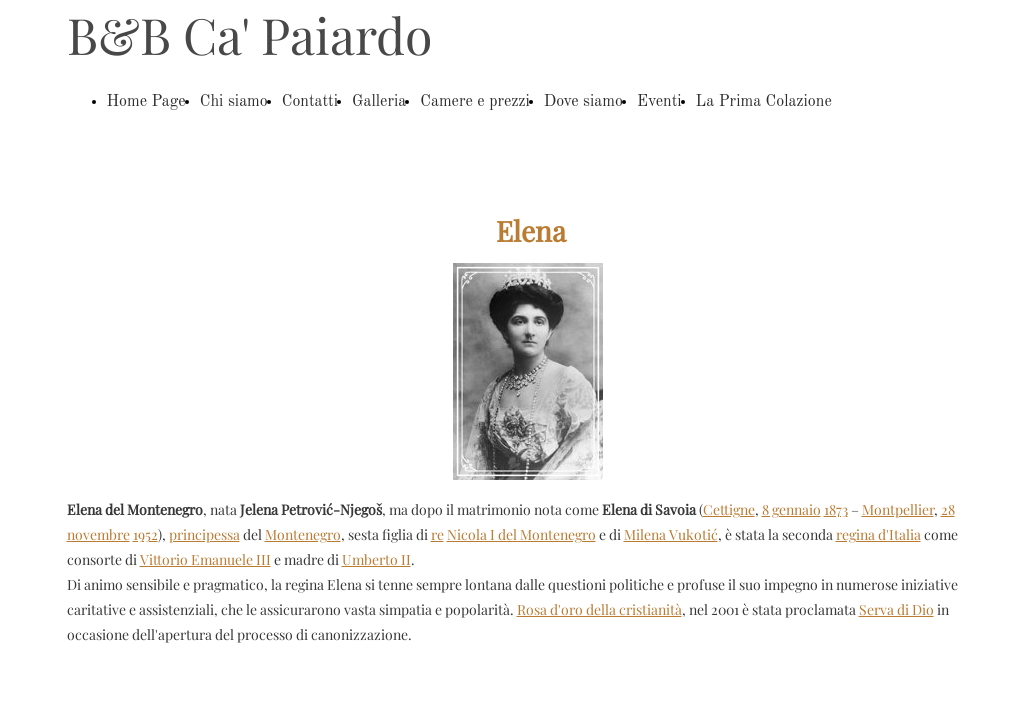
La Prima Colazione (764, 102)
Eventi (659, 102)
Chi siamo (234, 102)
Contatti (310, 102)
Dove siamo (583, 102)
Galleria (379, 102)
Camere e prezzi (475, 102)
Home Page (146, 102)
